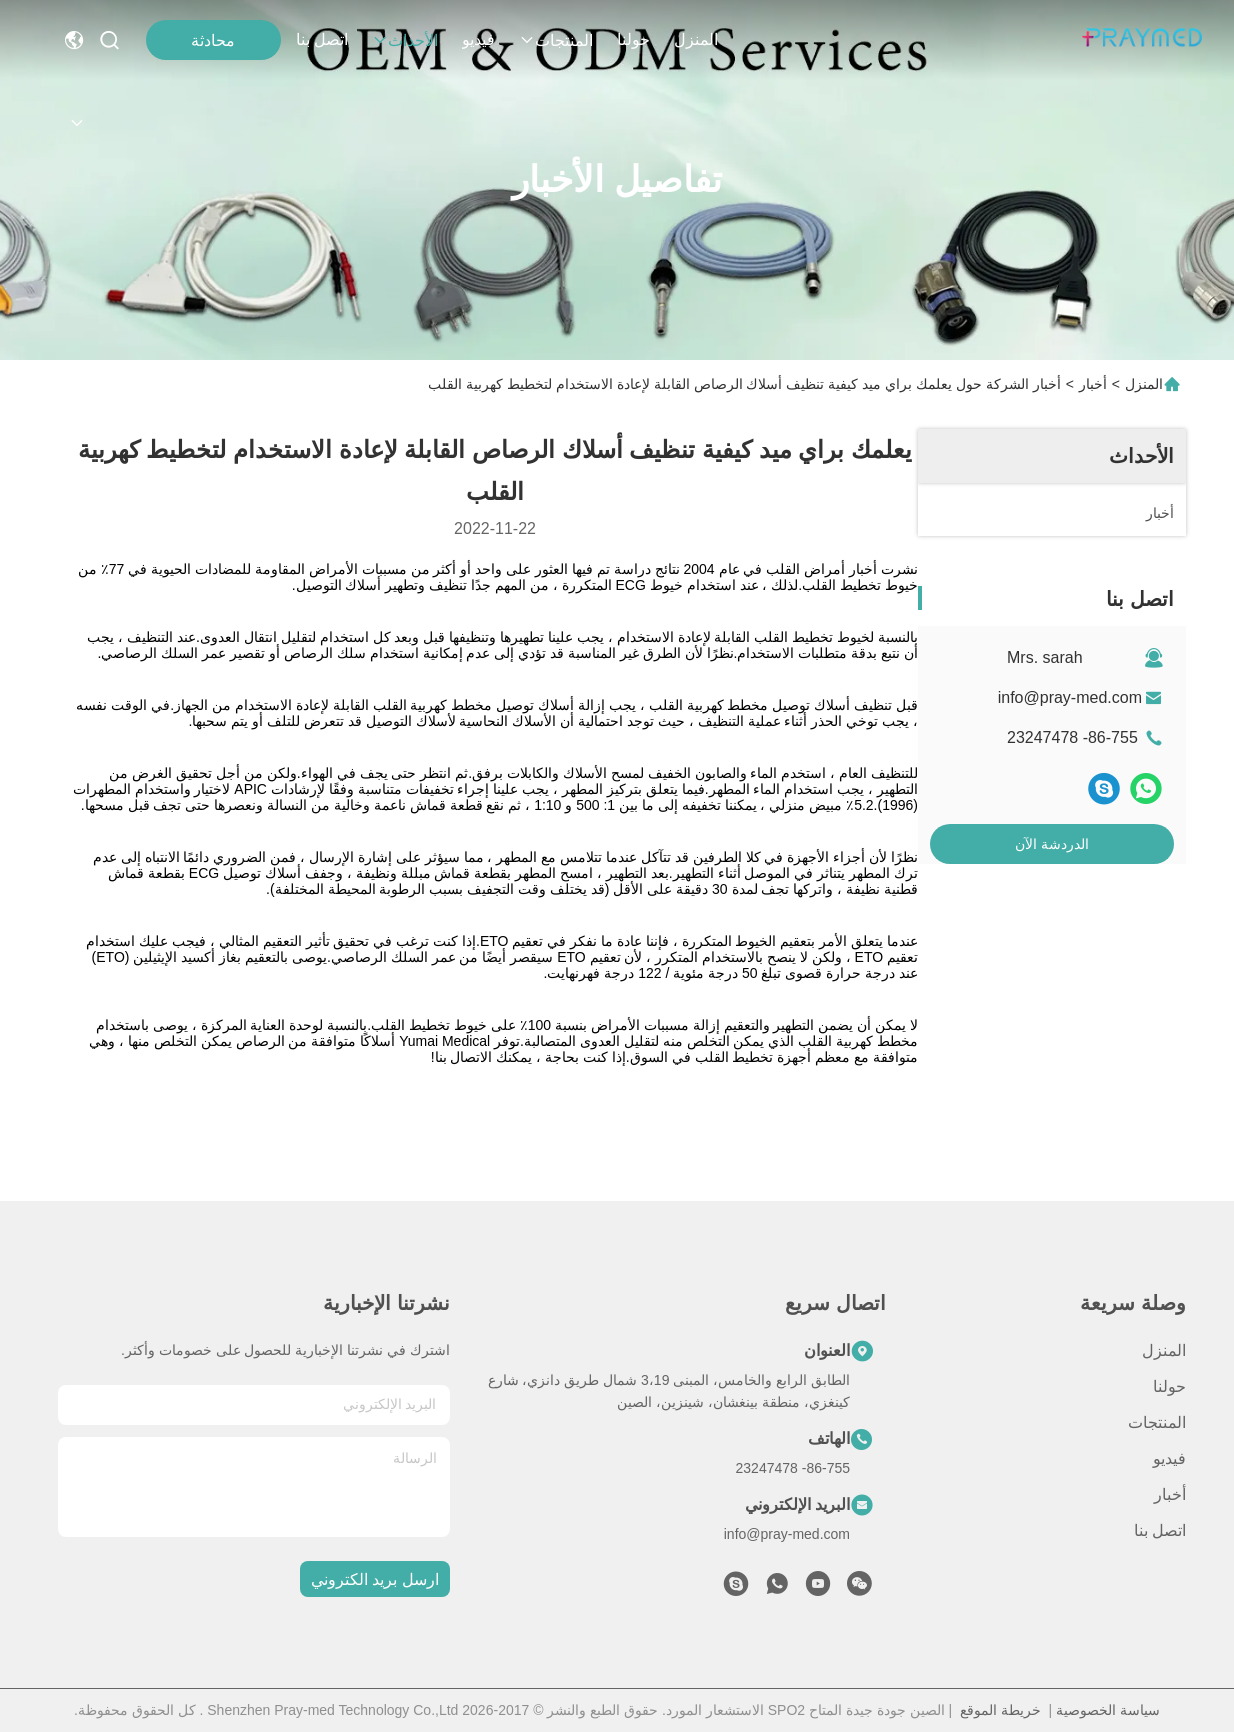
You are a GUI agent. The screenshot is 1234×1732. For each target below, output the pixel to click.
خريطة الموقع (1000, 1710)
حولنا (633, 39)
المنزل (696, 39)
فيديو (478, 39)
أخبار (1093, 384)
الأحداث (405, 40)
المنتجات (556, 40)
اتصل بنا (322, 39)
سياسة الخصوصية (1108, 1710)
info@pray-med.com (1070, 697)
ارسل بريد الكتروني (375, 1579)
